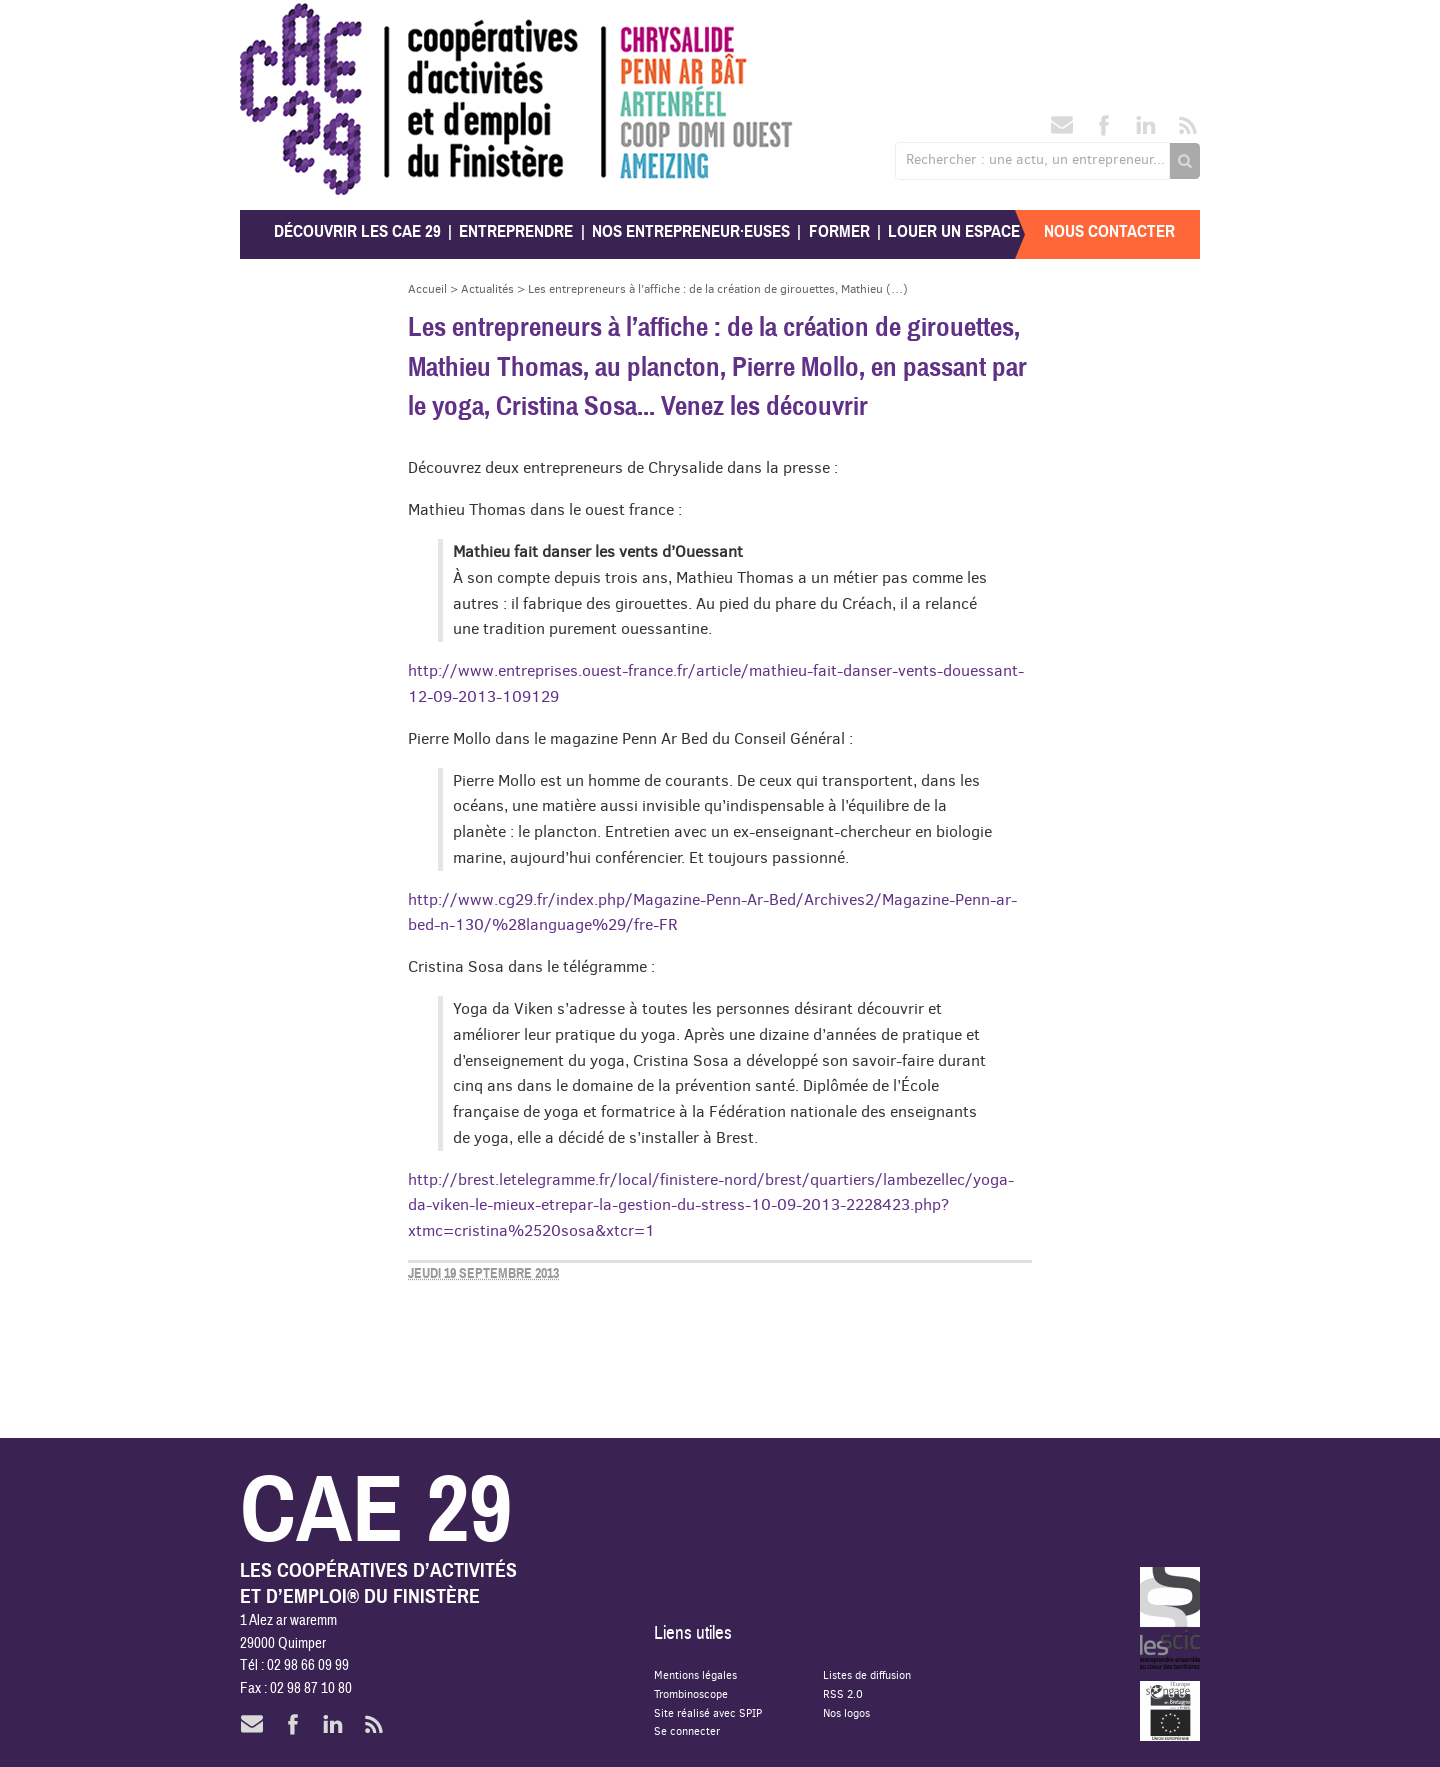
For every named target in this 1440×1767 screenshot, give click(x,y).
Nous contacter (1109, 231)
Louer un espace (954, 231)
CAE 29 (283, 22)
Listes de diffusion (867, 1674)
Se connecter (687, 1730)
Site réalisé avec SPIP (708, 1712)
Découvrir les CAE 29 (357, 231)
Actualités (487, 288)
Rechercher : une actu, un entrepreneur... (1035, 159)
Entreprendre (516, 231)
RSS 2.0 (843, 1693)
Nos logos (846, 1712)
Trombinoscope (691, 1693)
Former (839, 231)
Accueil (427, 288)
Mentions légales (695, 1674)
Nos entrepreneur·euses (691, 231)
